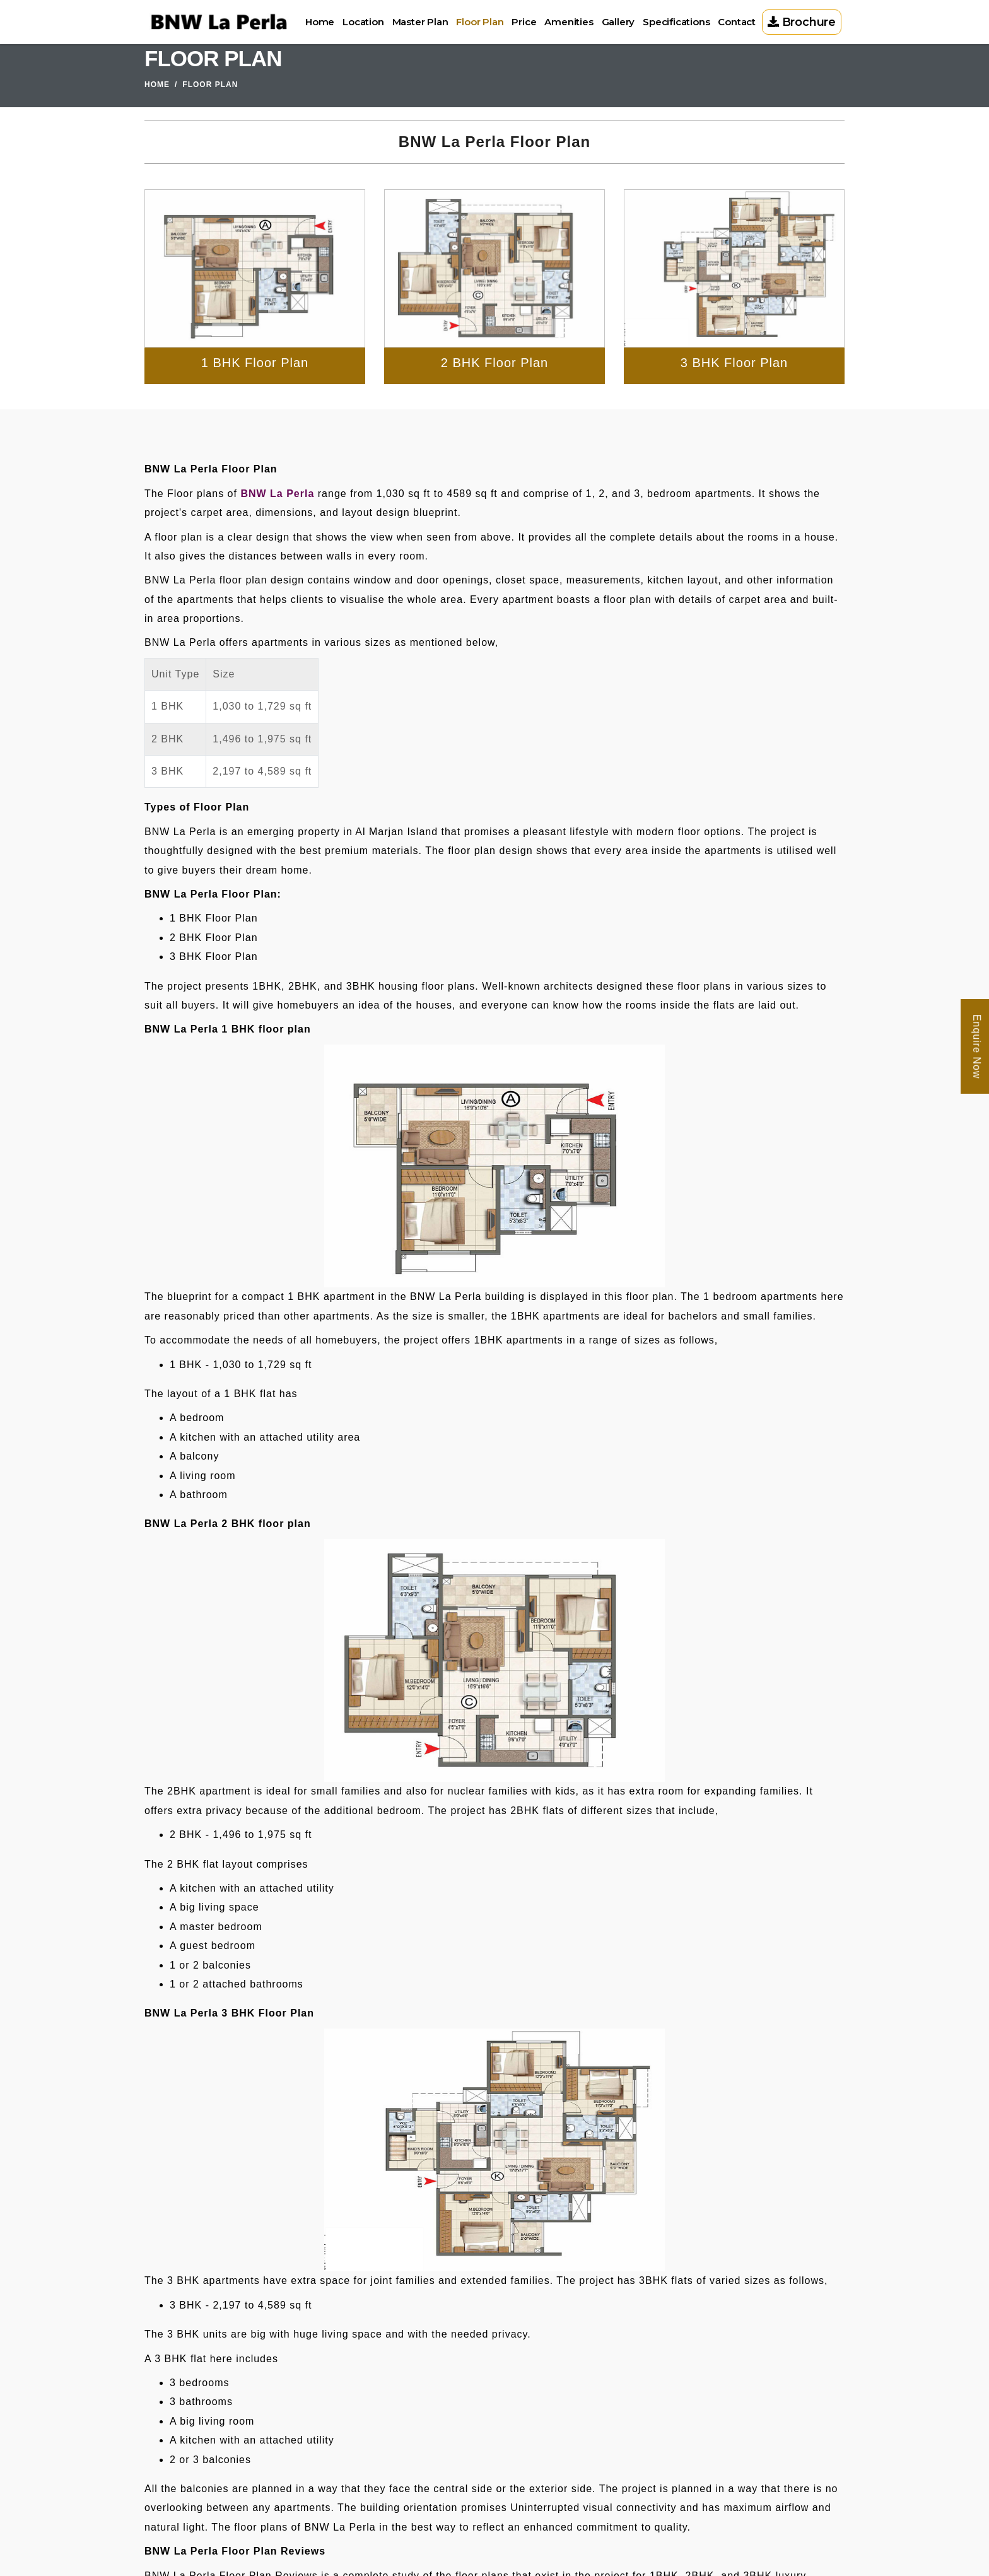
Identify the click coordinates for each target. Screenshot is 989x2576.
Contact (737, 22)
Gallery (618, 22)
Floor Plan (479, 22)
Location (362, 22)
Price (524, 22)
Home (319, 22)
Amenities (568, 22)
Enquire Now (976, 1046)
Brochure (802, 22)
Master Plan (420, 22)
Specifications (676, 22)
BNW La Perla (277, 493)
